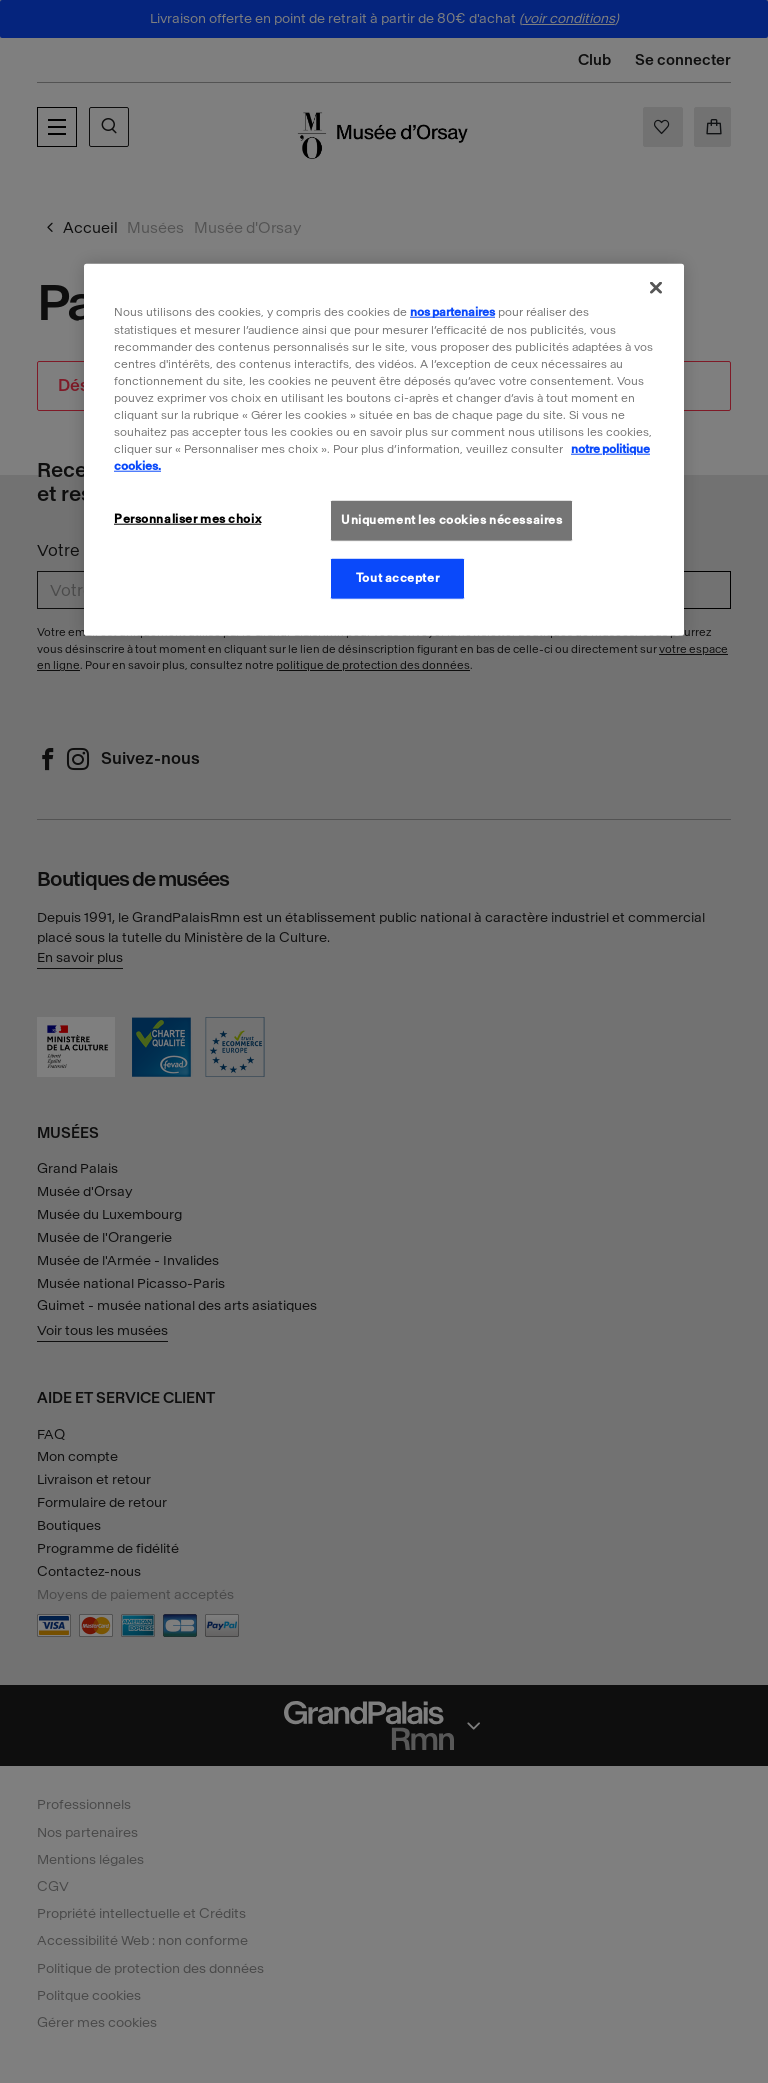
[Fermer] (656, 288)
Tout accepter (397, 578)
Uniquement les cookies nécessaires (451, 520)
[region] (384, 449)
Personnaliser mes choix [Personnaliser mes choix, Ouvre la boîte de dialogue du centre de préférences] (187, 519)
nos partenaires (452, 312)
